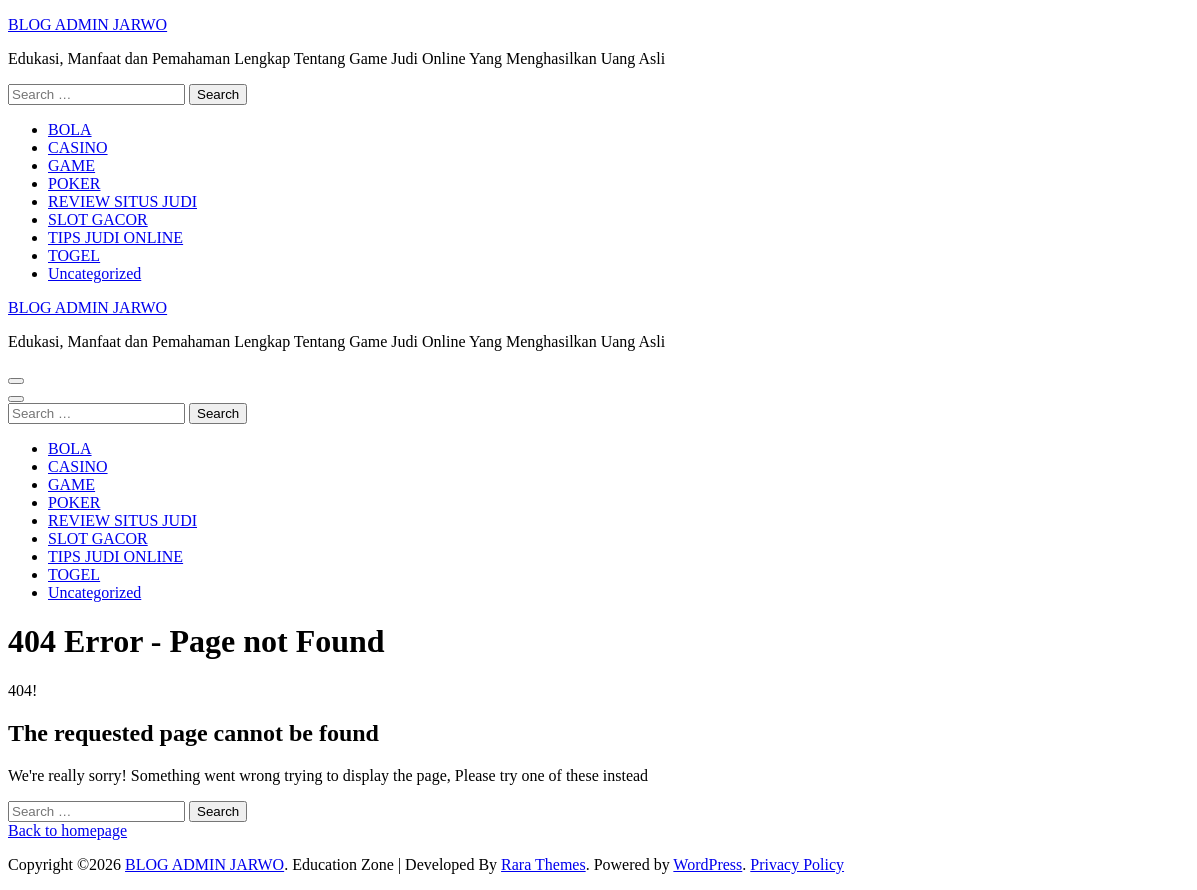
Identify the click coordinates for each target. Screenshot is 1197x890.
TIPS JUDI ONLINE (115, 237)
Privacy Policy (797, 864)
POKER (74, 183)
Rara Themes (543, 864)
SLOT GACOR (98, 219)
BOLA (70, 129)
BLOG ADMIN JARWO (87, 24)
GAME (71, 165)
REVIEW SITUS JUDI (122, 201)
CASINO (78, 147)
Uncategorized (94, 273)
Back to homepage (67, 830)
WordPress (707, 864)
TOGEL (74, 255)
